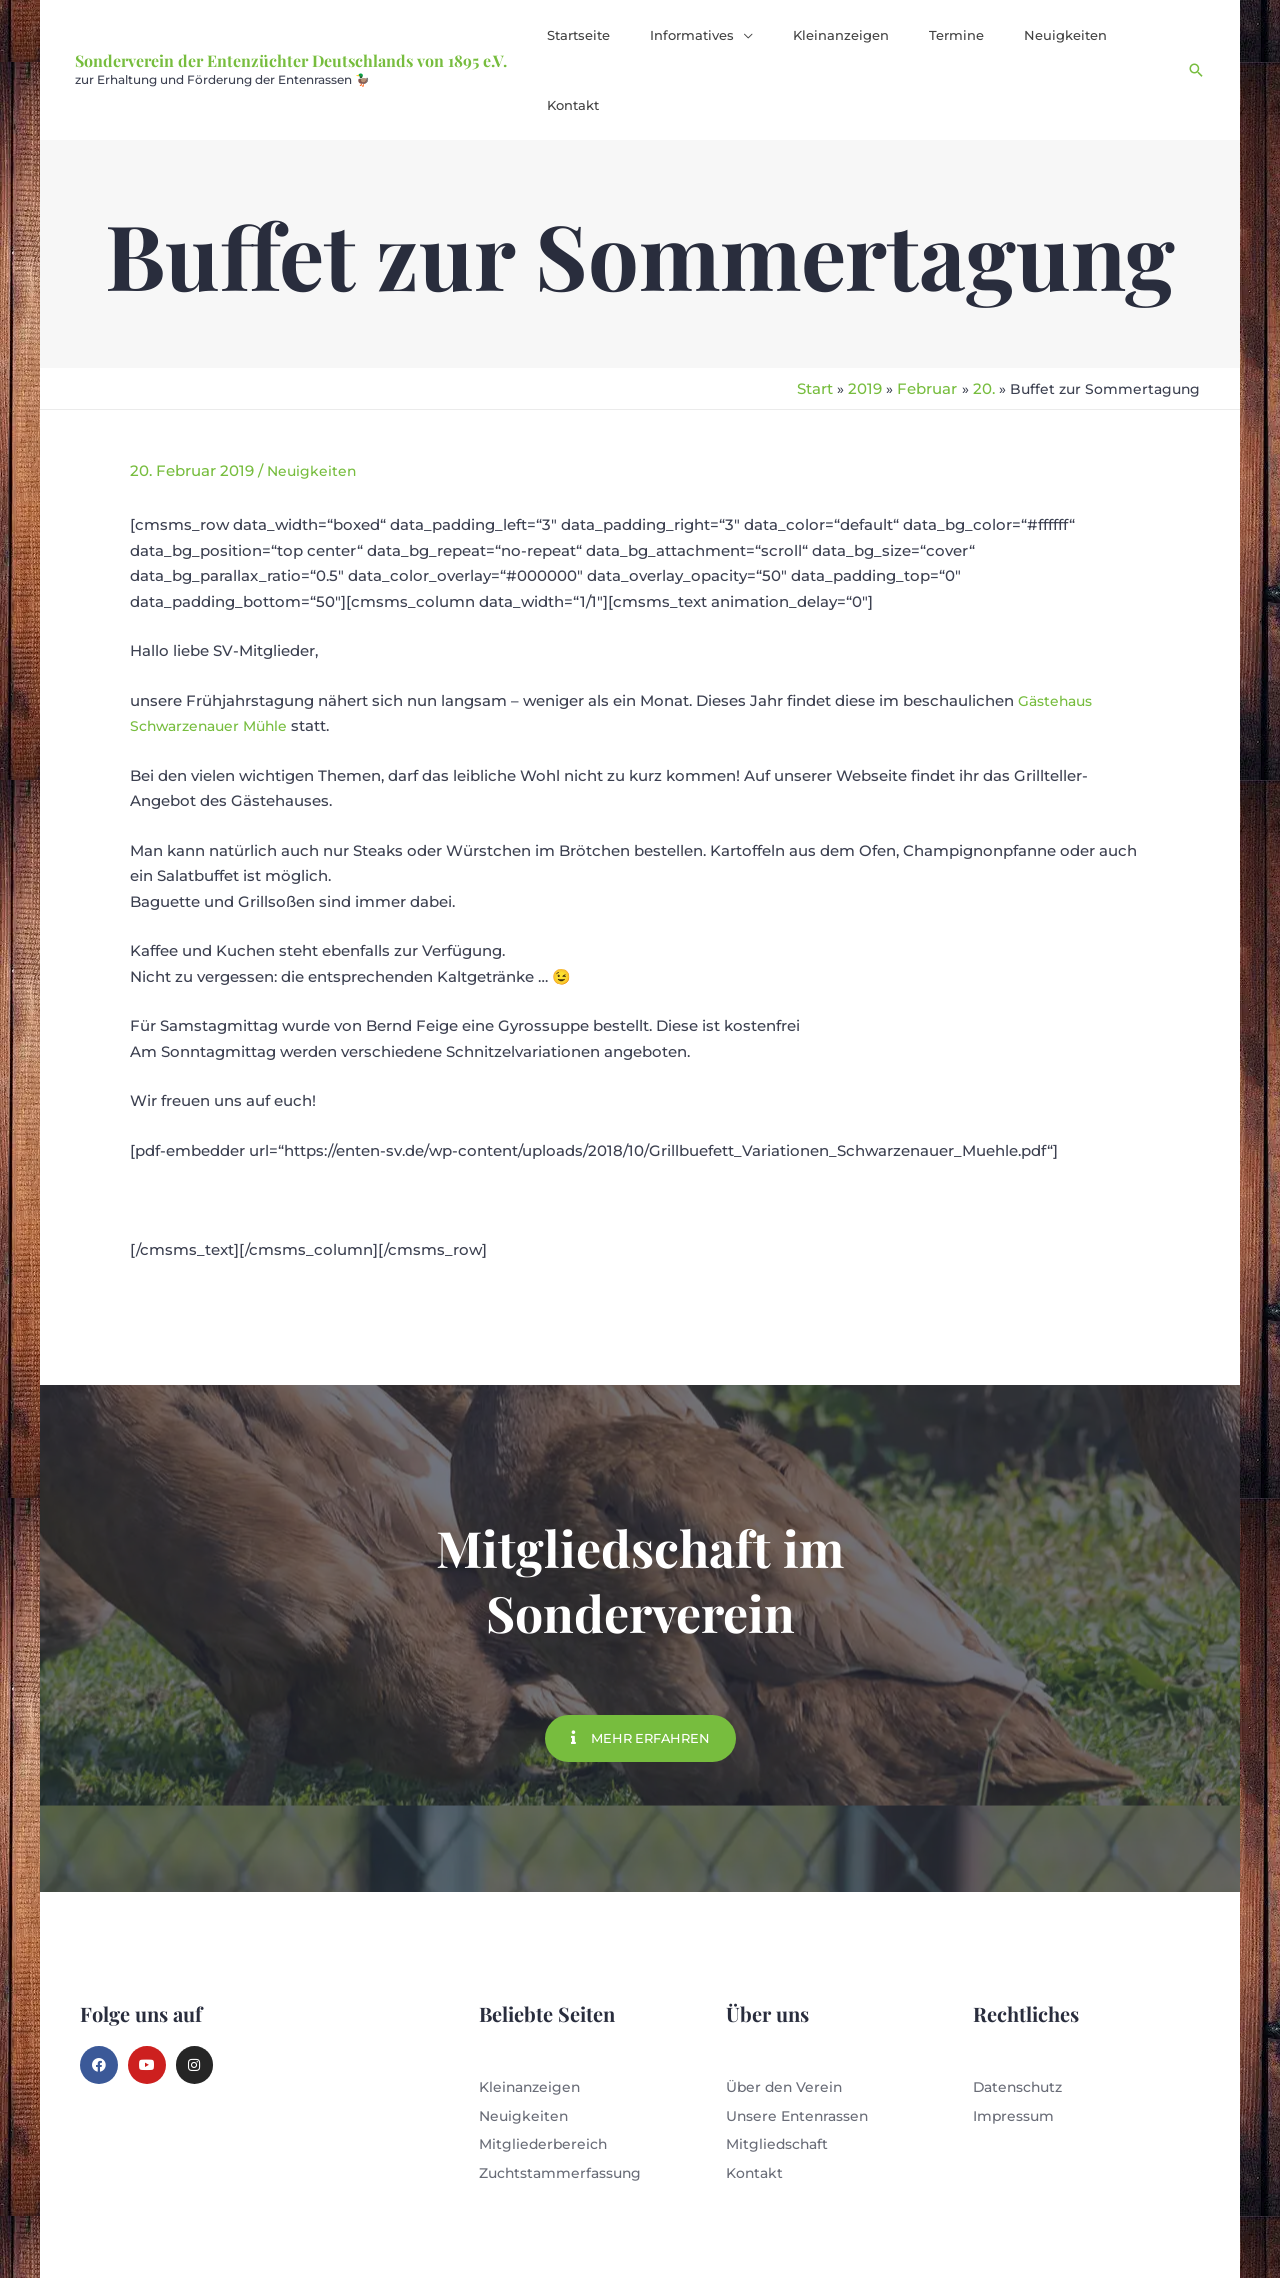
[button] (754, 35)
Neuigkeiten (313, 399)
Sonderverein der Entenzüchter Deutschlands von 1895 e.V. (291, 25)
